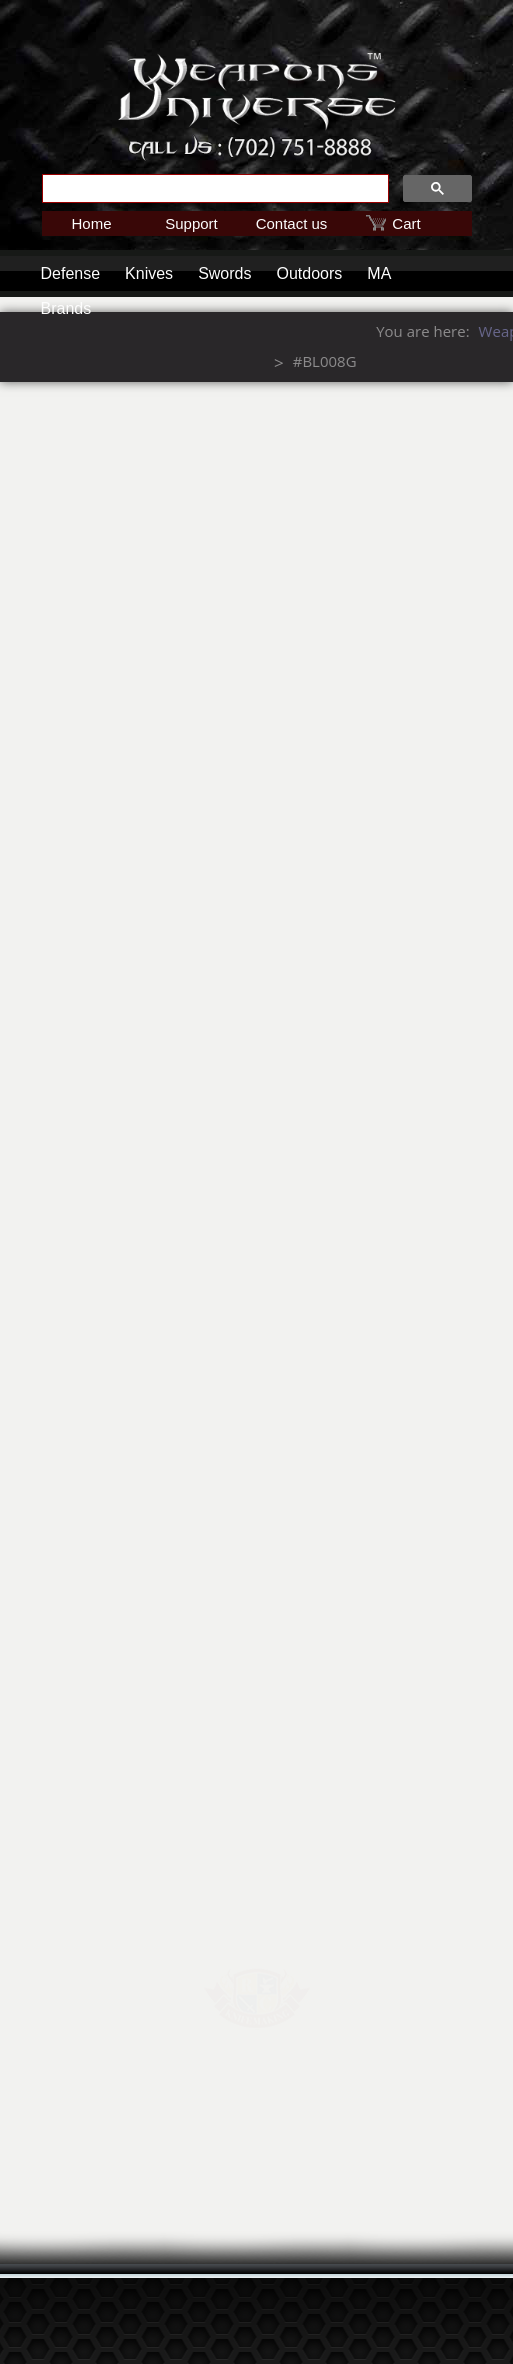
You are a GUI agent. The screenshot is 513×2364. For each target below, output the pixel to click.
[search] (213, 189)
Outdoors (309, 273)
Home (91, 223)
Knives (149, 273)
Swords (224, 273)
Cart (406, 223)
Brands (66, 308)
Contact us (292, 223)
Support (191, 223)
